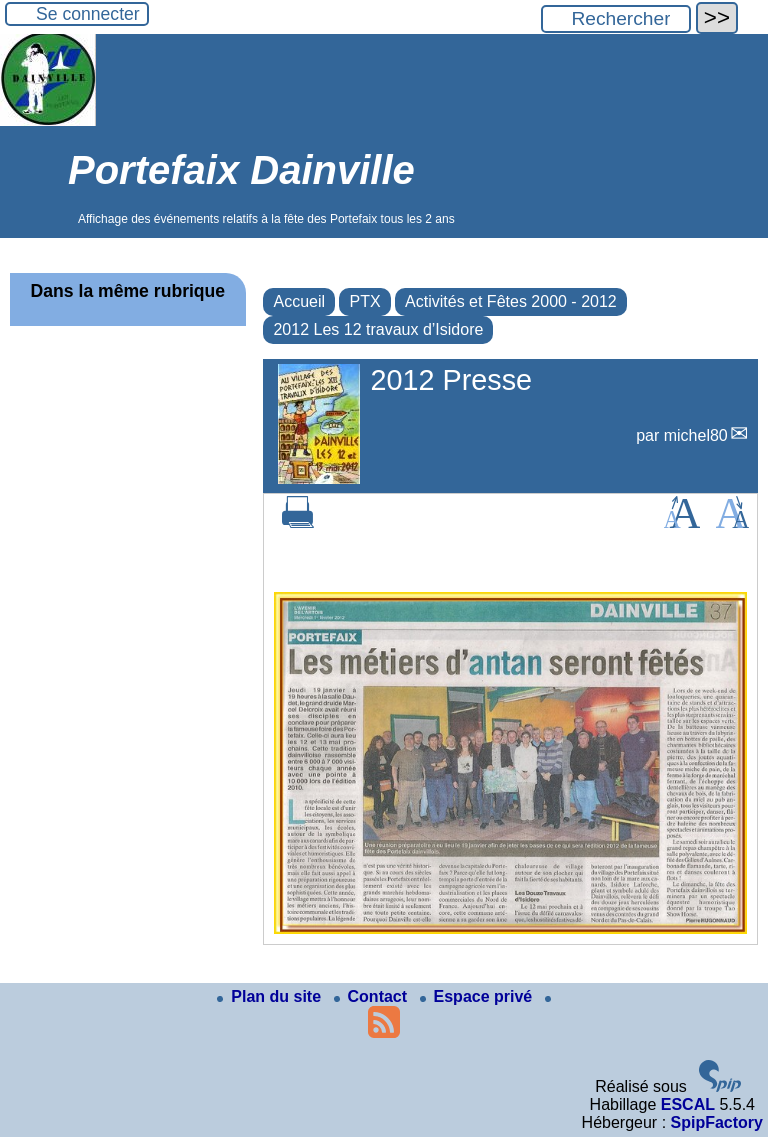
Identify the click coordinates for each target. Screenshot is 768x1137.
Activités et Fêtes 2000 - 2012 (511, 301)
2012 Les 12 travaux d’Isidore (378, 329)
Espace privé (478, 996)
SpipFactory (717, 1122)
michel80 (696, 435)
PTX (364, 301)
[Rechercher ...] (616, 19)
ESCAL (688, 1104)
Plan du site (271, 996)
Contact (373, 996)
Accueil (299, 301)
